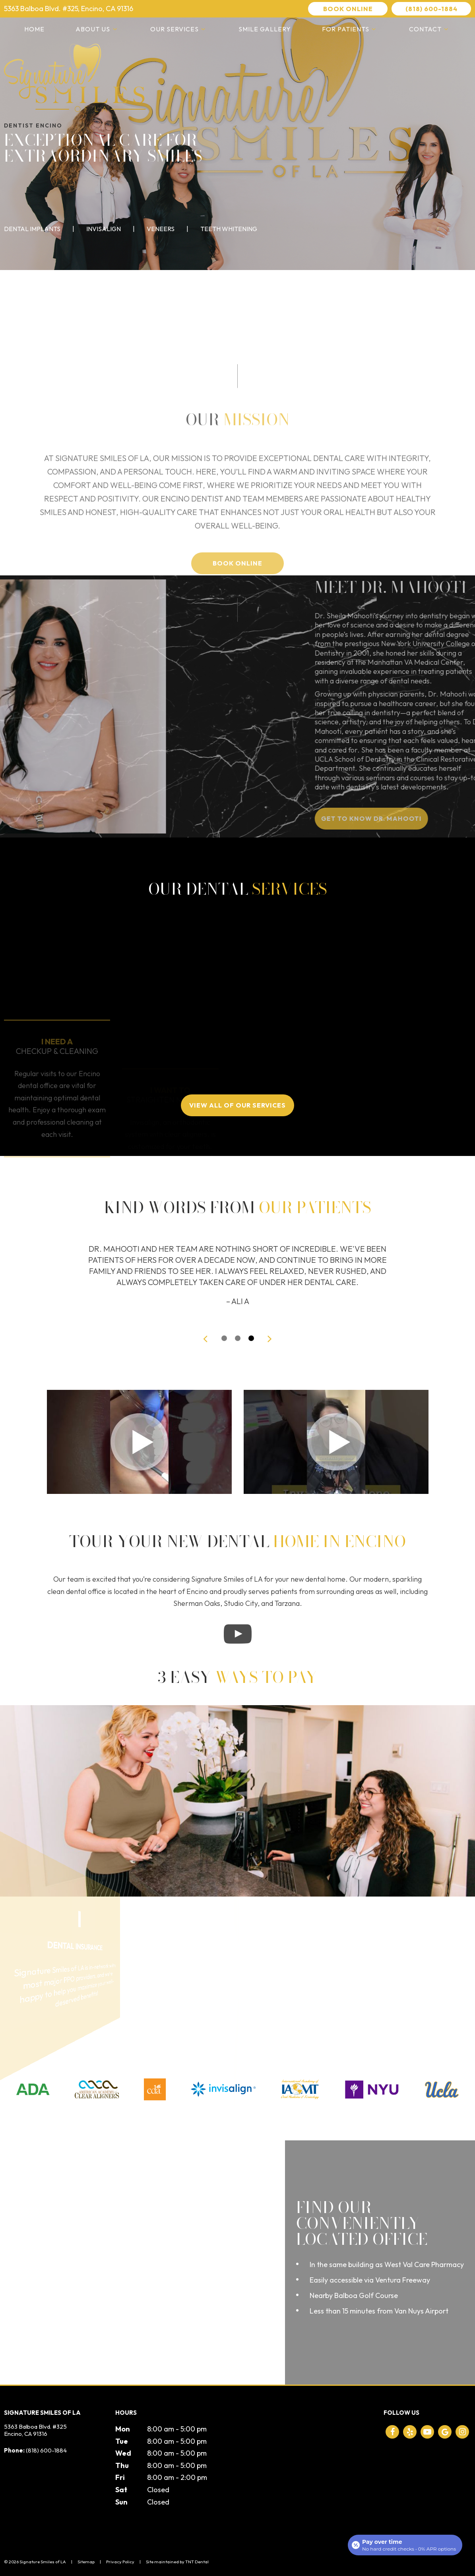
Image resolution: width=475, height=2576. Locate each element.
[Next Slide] (270, 1338)
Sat (121, 2489)
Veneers (160, 229)
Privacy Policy (120, 2561)
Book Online (348, 9)
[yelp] (410, 2432)
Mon (122, 2428)
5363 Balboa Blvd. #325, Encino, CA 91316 (68, 8)
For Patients (350, 29)
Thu (122, 2465)
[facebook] (392, 2432)
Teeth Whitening (228, 229)
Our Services (178, 29)
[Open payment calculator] (405, 2545)
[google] (445, 2432)
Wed (123, 2453)
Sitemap (86, 2561)
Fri (120, 2477)
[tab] (224, 1338)
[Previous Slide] (205, 1338)
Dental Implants (32, 229)
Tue (121, 2441)
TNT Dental (197, 2561)
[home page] (75, 78)
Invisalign (103, 229)
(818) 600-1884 (431, 9)
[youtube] (427, 2432)
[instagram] (462, 2432)
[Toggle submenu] (114, 29)
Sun (121, 2502)
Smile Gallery (264, 29)
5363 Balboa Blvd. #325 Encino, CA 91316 (35, 2430)
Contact (429, 29)
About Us (97, 29)
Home (34, 29)
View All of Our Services (237, 1105)
